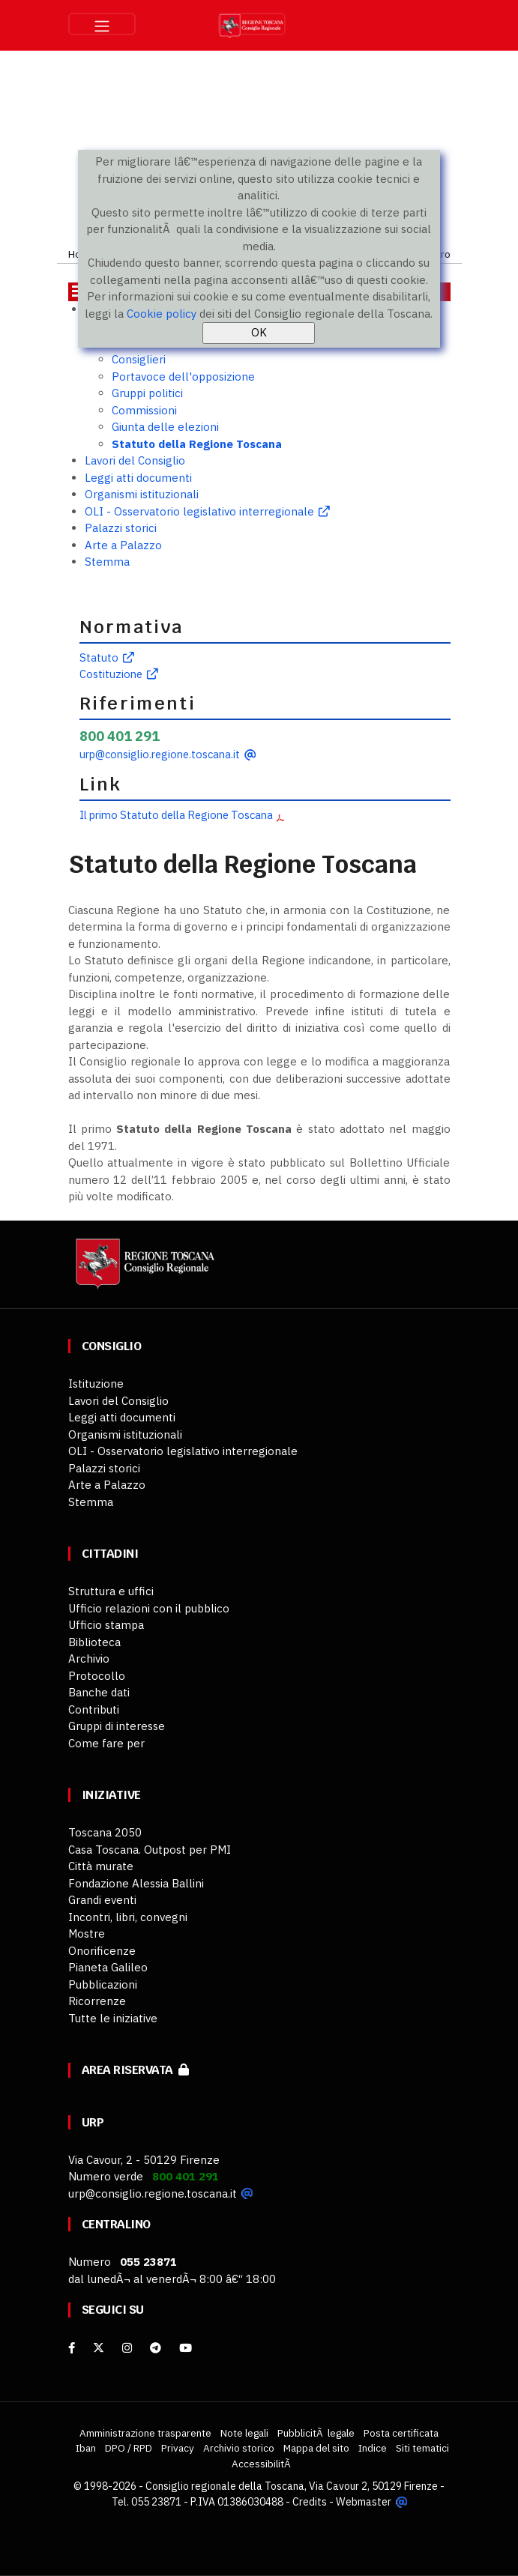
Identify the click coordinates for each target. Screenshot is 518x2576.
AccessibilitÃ (262, 2463)
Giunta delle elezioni (165, 427)
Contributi (93, 1709)
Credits (309, 2502)
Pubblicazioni (102, 1984)
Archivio (88, 1658)
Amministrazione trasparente (145, 2433)
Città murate (100, 1866)
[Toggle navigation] (102, 24)
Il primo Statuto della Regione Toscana (176, 815)
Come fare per (106, 1743)
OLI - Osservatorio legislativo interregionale (199, 511)
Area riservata (135, 2070)
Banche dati (99, 1692)
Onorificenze (102, 1951)
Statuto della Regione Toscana (197, 444)
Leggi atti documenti (138, 478)
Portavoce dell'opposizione (183, 376)
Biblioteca (94, 1642)
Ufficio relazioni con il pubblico (148, 1608)
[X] (98, 2348)
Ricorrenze (97, 2001)
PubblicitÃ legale (316, 2433)
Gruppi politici (147, 393)
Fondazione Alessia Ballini (136, 1883)
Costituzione (110, 674)
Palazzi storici (121, 528)
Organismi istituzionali (142, 494)
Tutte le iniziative (112, 2018)
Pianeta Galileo (108, 1967)
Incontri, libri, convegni (127, 1917)
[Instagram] (127, 2348)
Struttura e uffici (111, 1591)
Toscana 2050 (105, 1832)
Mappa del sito (316, 2448)
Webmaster (363, 2502)
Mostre (86, 1933)
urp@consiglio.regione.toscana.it (159, 754)
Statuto (98, 657)
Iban (86, 2448)
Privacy (177, 2448)
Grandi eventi (102, 1900)
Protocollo (96, 1676)
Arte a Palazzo (123, 545)
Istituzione (96, 1383)
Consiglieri (139, 359)
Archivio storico (238, 2448)
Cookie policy (161, 313)
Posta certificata (401, 2433)
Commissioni (144, 410)
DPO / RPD (128, 2448)
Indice (372, 2448)
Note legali (244, 2433)
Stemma (107, 561)
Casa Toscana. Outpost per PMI (149, 1849)
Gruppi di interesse (116, 1726)
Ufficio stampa (106, 1625)
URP (93, 2122)
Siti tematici (422, 2448)
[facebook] (71, 2348)
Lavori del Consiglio (135, 460)
